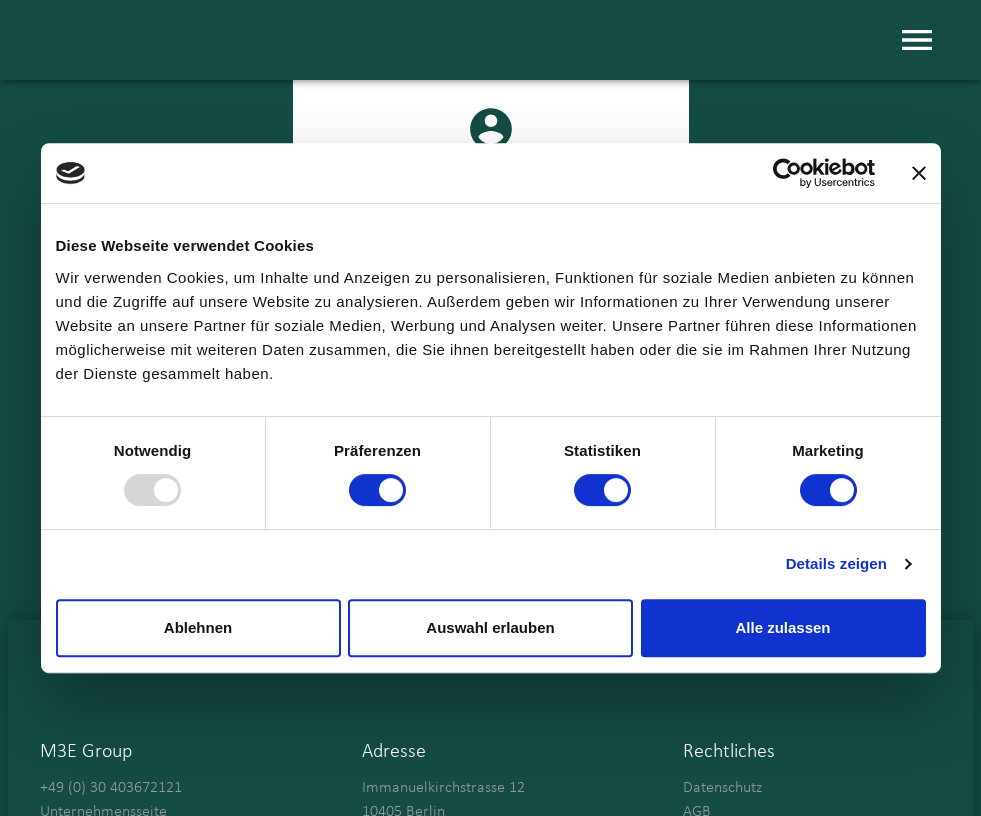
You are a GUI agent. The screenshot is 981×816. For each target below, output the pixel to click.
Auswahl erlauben (490, 627)
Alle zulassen (782, 627)
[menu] (917, 40)
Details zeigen (836, 563)
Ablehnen (198, 627)
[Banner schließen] (919, 173)
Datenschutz (722, 788)
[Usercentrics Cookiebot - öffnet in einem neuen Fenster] (787, 173)
